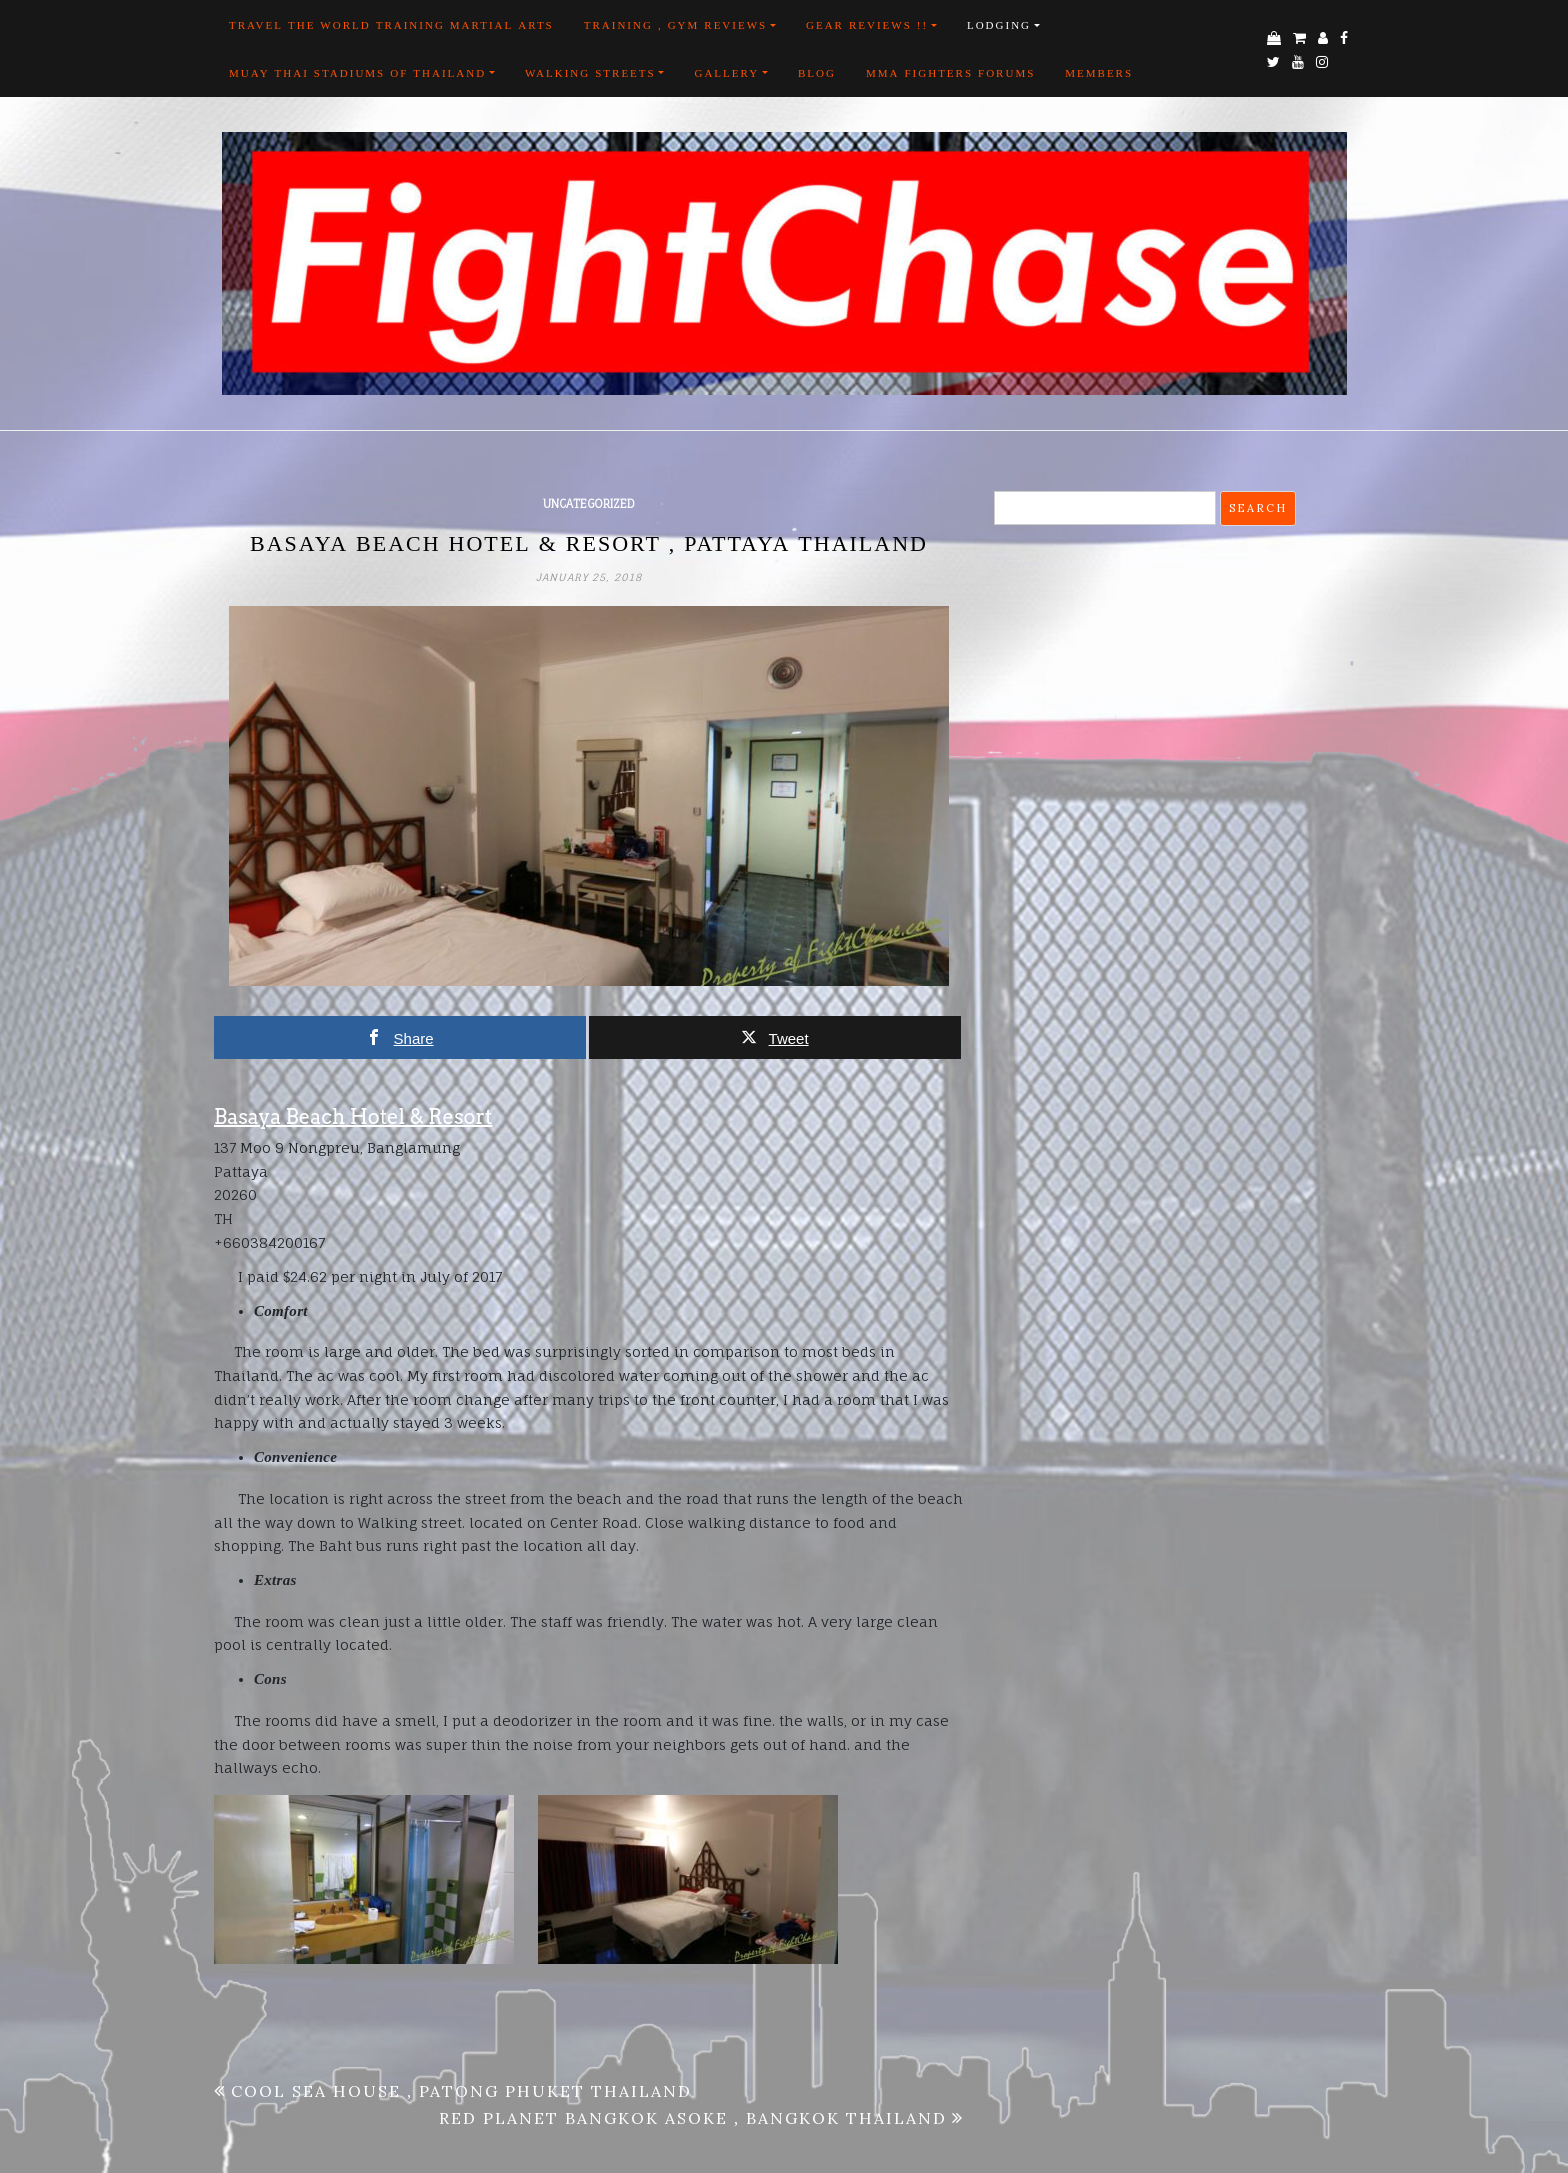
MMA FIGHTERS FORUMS (950, 72)
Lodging (999, 24)
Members (1099, 72)
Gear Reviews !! (867, 24)
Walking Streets (590, 72)
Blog (817, 72)
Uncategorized (589, 504)
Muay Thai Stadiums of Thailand (357, 72)
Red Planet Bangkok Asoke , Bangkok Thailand (693, 2118)
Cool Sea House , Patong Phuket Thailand (461, 2091)
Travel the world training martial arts (391, 24)
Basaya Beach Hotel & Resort (353, 1117)
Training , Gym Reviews (675, 24)
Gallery (726, 72)
